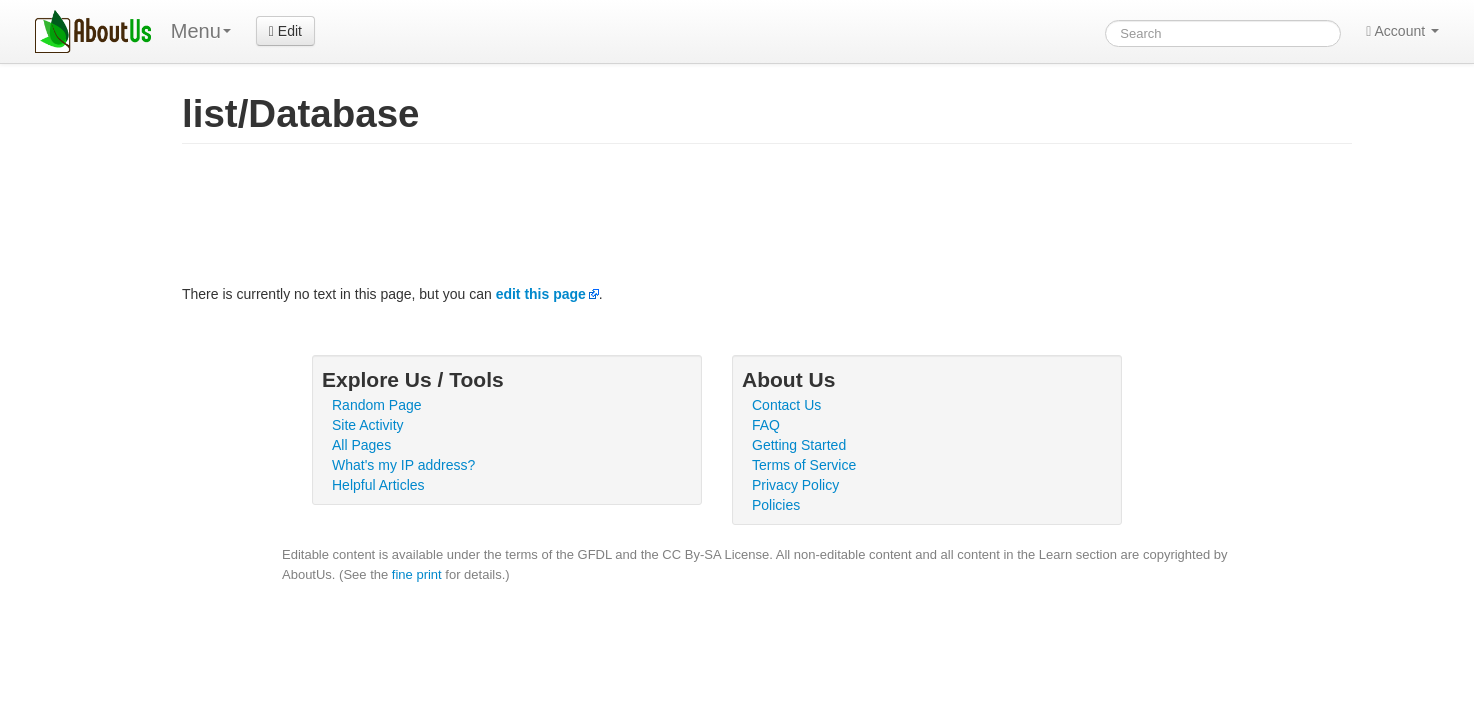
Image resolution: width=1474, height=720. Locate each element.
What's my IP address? (403, 465)
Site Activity (368, 425)
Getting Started (799, 445)
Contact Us (786, 405)
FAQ (766, 425)
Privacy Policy (795, 485)
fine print (417, 574)
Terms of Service (804, 465)
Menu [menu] (201, 31)
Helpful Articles (378, 485)
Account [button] (1402, 31)
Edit (285, 31)
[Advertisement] (546, 219)
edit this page (541, 294)
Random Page (377, 405)
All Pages (361, 445)
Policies (776, 505)
